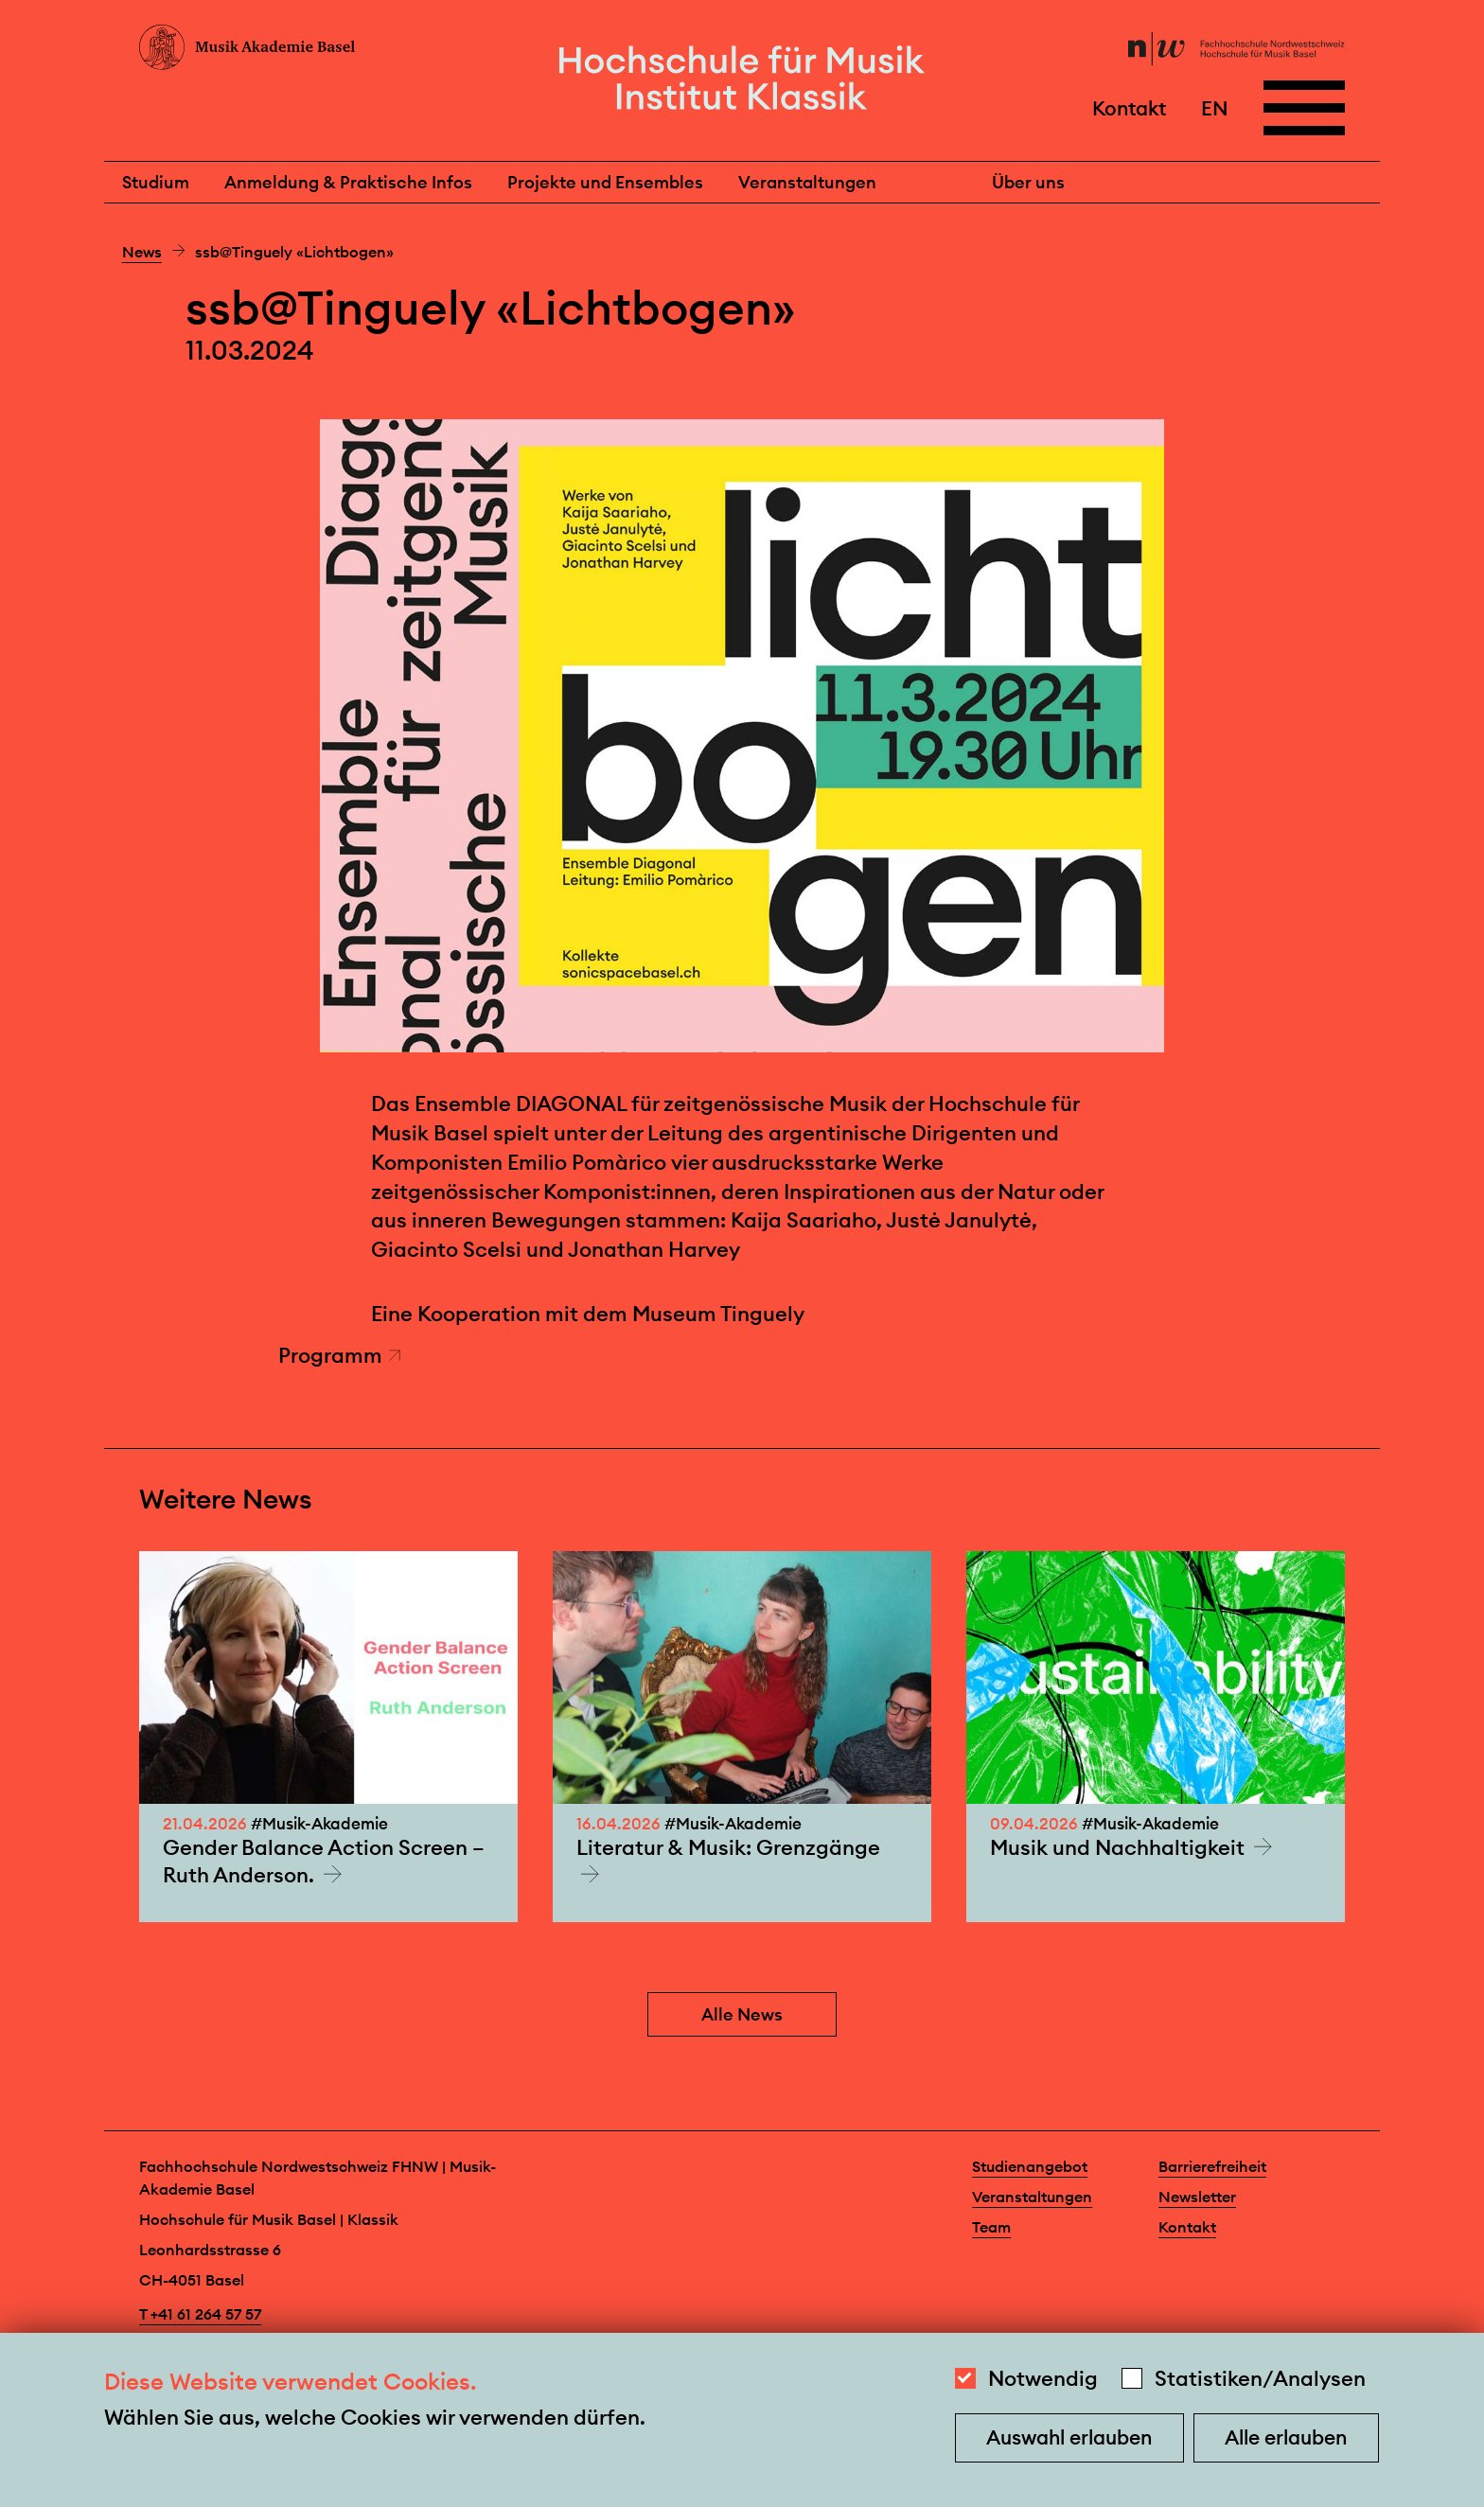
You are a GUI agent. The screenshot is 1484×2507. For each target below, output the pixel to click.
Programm (340, 1355)
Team (991, 2226)
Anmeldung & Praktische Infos (348, 182)
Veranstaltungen (807, 182)
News (934, 182)
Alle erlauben (1286, 2437)
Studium (155, 182)
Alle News (742, 2014)
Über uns (1028, 182)
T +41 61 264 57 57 (200, 2313)
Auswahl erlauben (1069, 2437)
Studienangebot (1029, 2166)
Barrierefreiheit (1212, 2166)
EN (1214, 107)
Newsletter (1197, 2196)
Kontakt (1129, 107)
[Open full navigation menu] (1304, 108)
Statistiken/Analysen (1260, 2378)
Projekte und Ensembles (605, 182)
